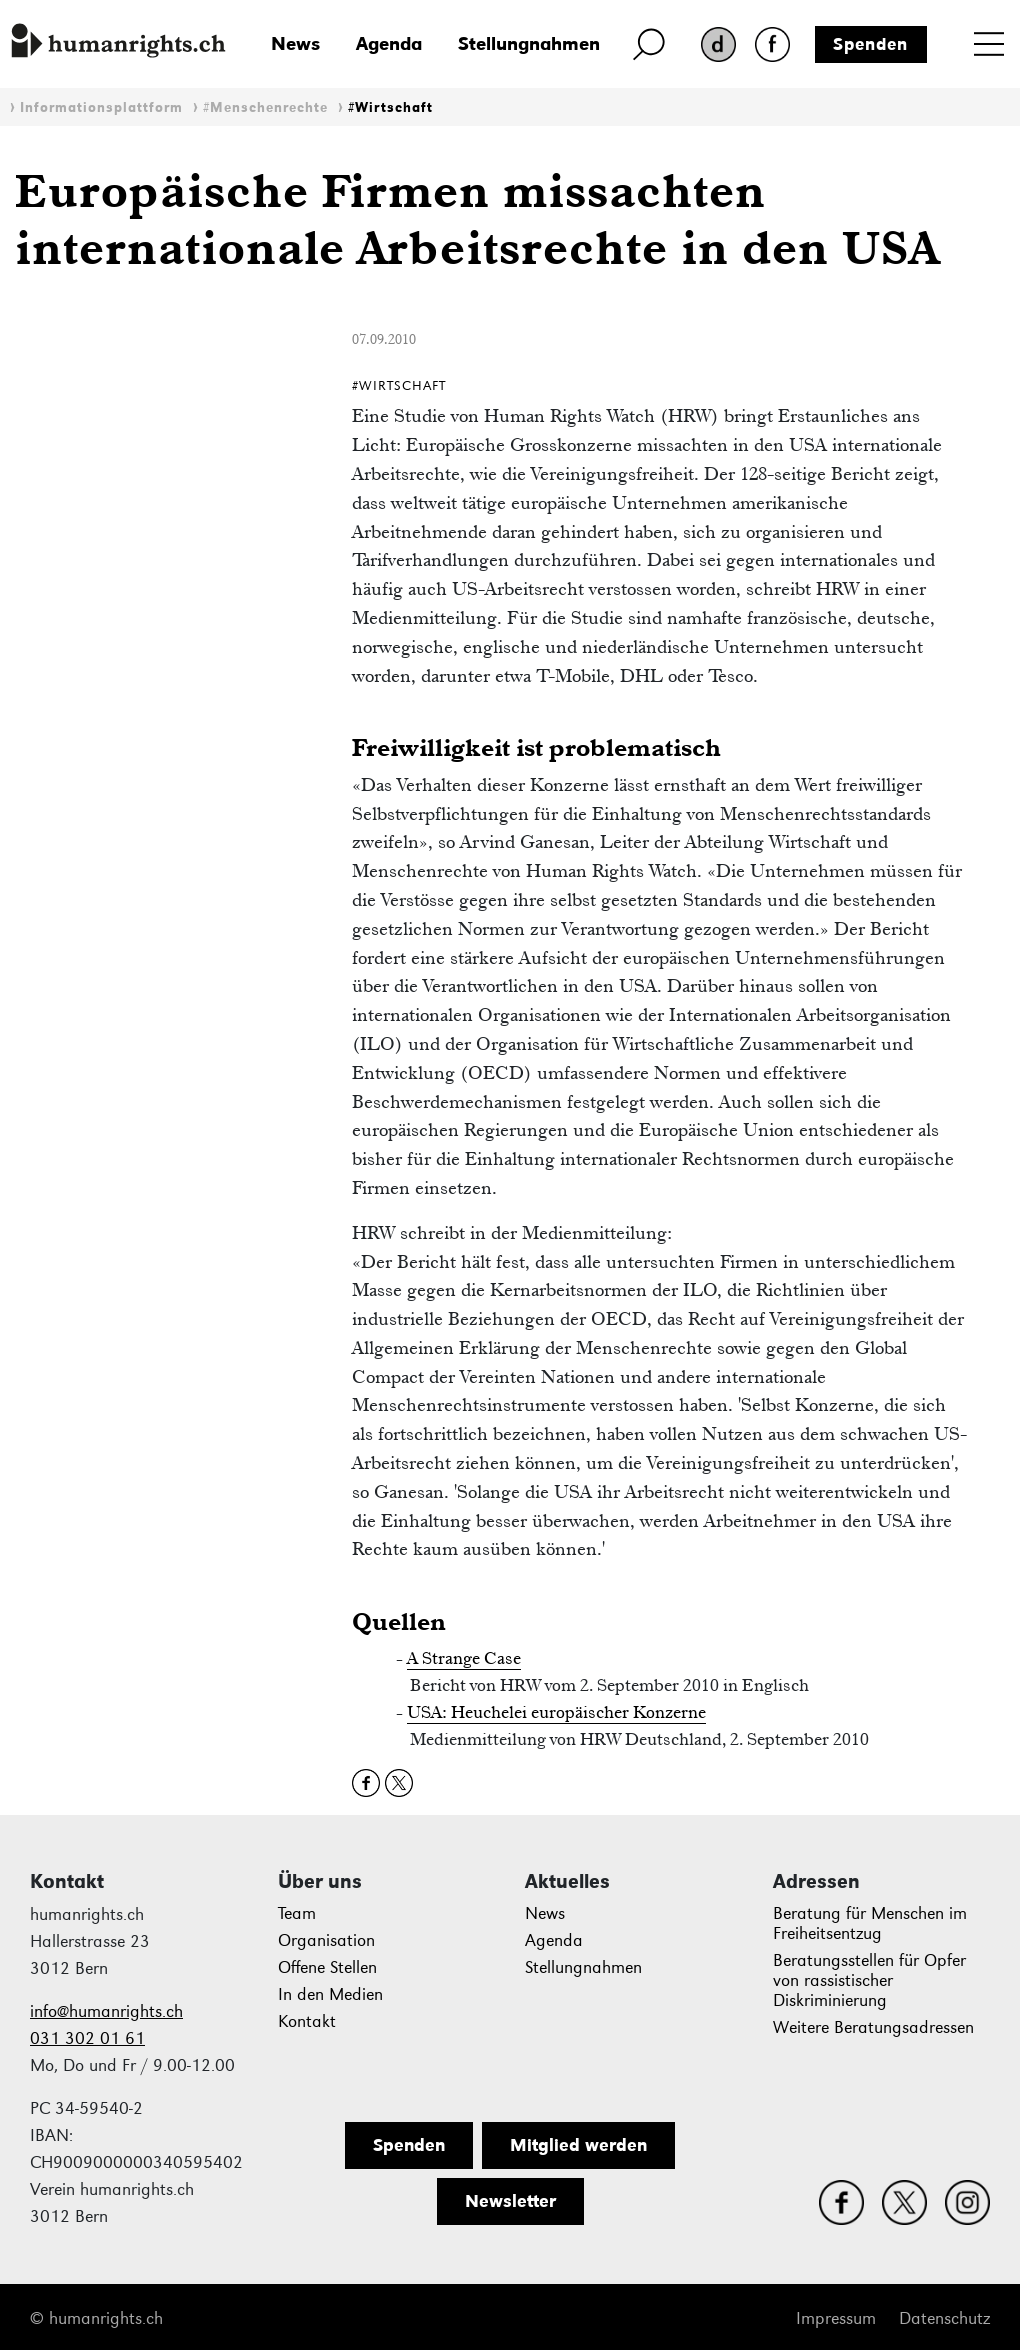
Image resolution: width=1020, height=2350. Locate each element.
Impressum (836, 2318)
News (295, 43)
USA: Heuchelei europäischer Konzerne (556, 1712)
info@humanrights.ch (106, 2011)
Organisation (326, 1940)
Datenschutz (944, 2318)
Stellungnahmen (529, 43)
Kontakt (307, 2021)
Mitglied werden (578, 2145)
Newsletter (510, 2201)
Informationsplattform (101, 107)
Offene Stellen (327, 1967)
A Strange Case (464, 1658)
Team (297, 1913)
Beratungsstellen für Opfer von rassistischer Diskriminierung (869, 1980)
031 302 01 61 (87, 2038)
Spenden (870, 44)
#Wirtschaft (390, 107)
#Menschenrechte (265, 107)
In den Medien (330, 1994)
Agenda (389, 43)
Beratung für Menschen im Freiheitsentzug (870, 1923)
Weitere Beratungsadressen (873, 2027)
